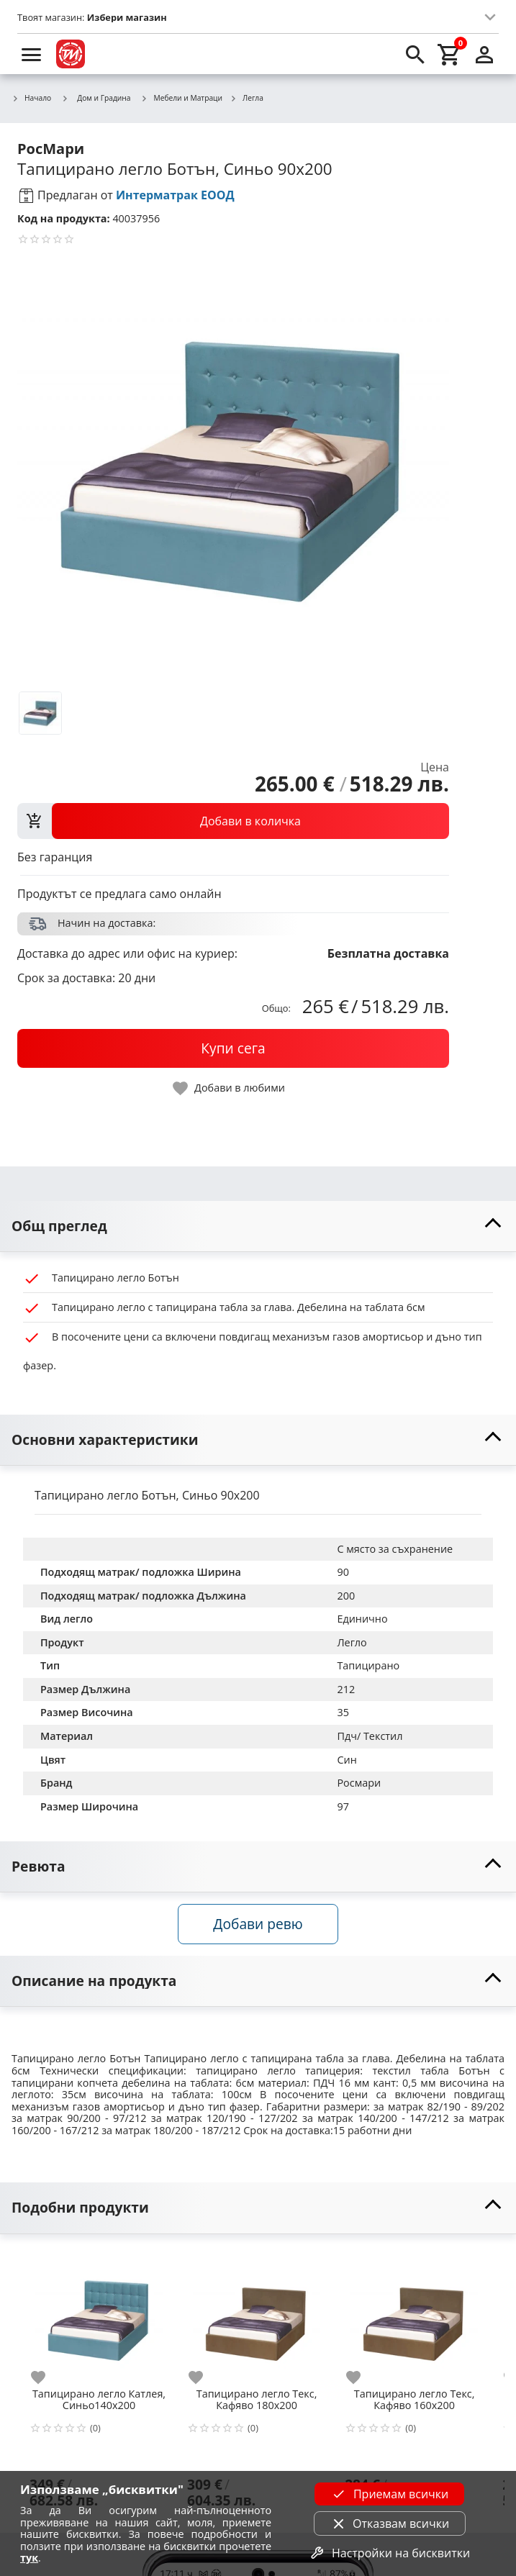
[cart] (449, 54)
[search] (415, 54)
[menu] (31, 54)
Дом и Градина (95, 98)
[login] (484, 54)
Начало (31, 98)
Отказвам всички (389, 2523)
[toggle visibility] (258, 1226)
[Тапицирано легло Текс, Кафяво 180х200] (256, 2315)
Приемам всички (389, 2494)
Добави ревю (257, 1923)
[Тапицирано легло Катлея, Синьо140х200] (99, 2315)
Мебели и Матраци (182, 98)
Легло (351, 1642)
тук (29, 2557)
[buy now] (233, 1048)
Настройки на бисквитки (389, 2553)
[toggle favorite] (229, 1088)
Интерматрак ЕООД (175, 195)
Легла (246, 98)
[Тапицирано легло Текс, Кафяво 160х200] (414, 2315)
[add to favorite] (47, 2377)
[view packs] (233, 821)
